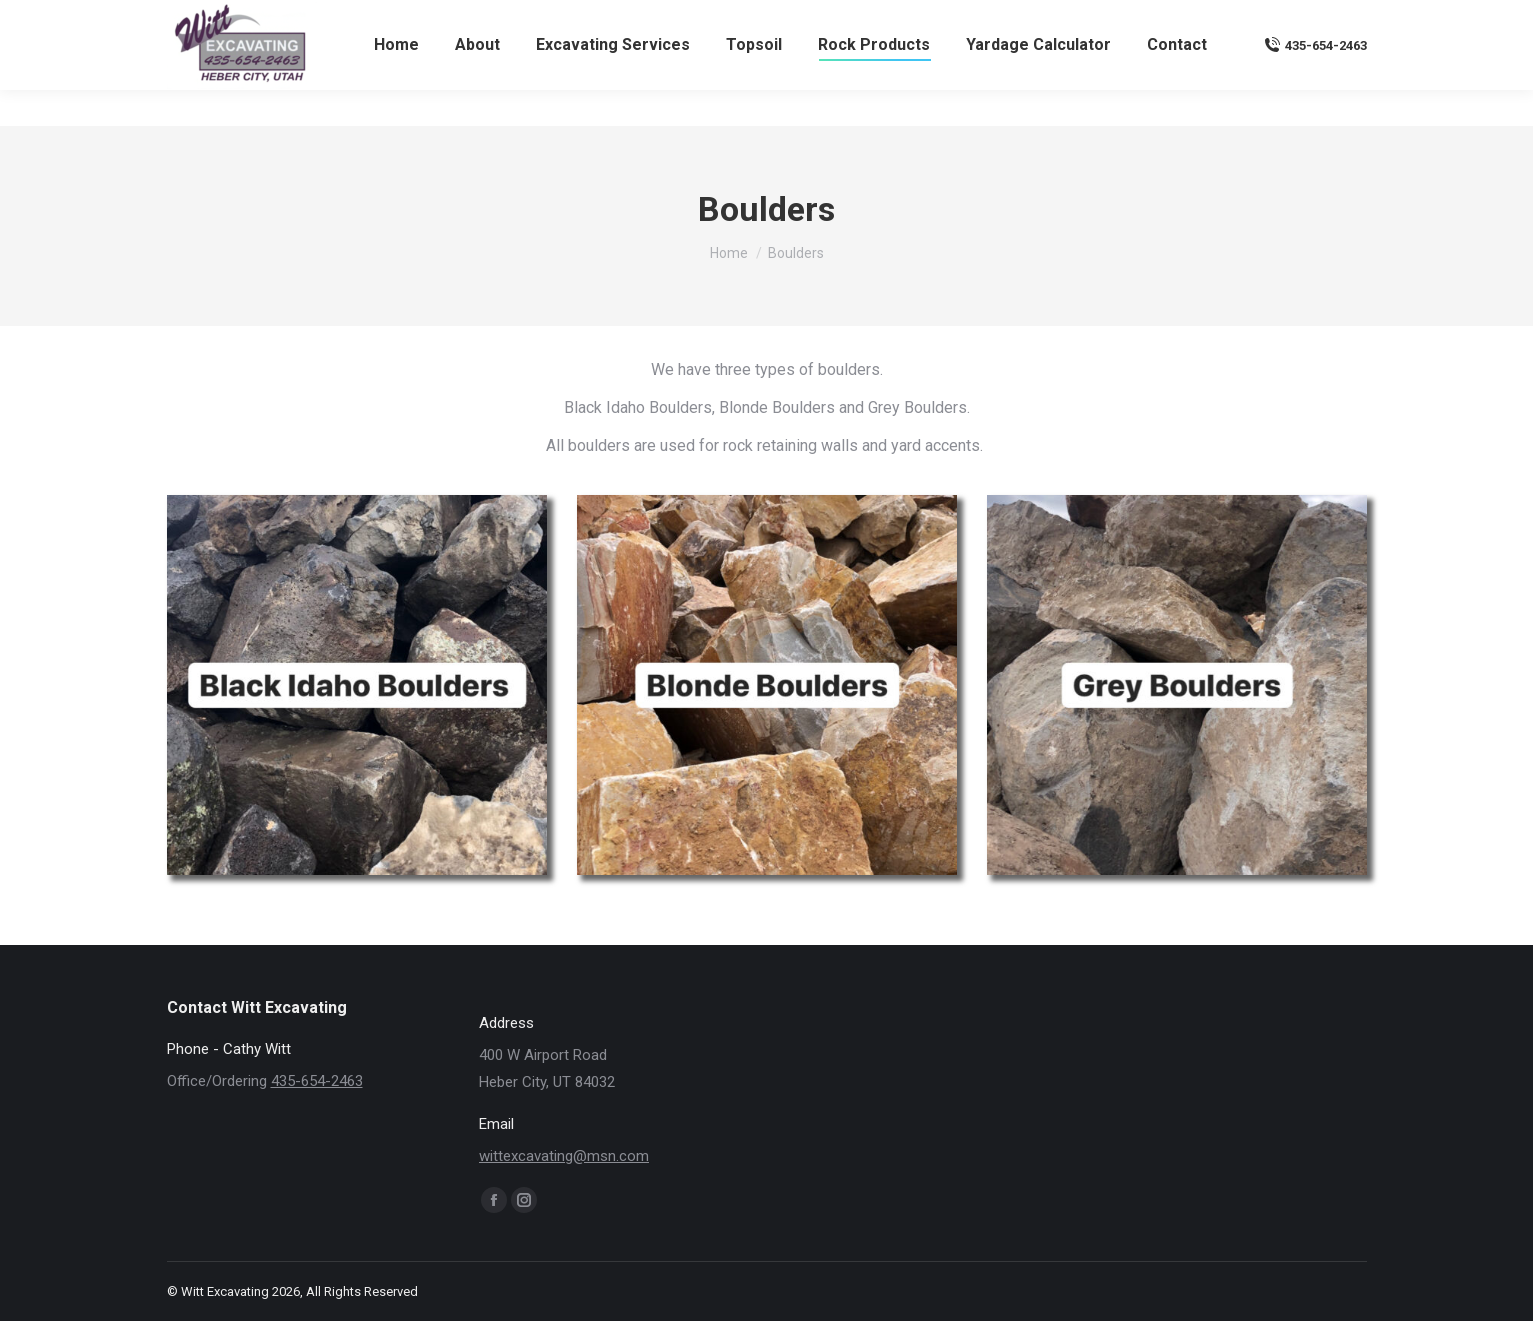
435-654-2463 (1315, 81)
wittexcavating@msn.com (1279, 18)
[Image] (357, 685)
